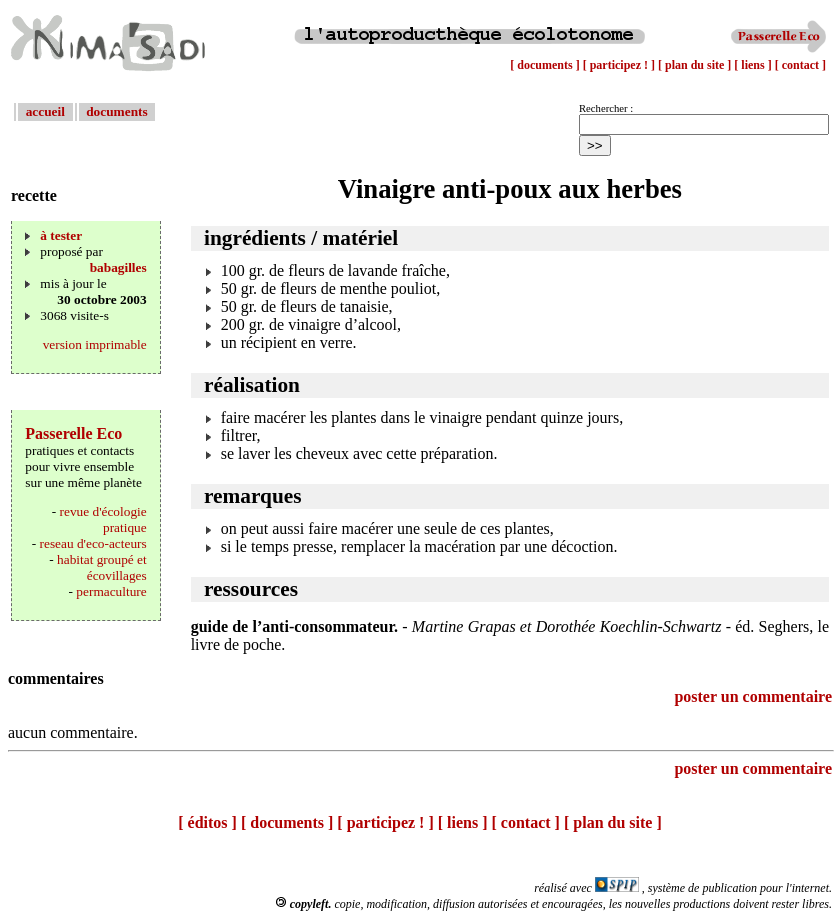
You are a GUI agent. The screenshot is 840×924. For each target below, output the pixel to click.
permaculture (111, 591)
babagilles (118, 267)
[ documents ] (546, 65)
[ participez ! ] (620, 65)
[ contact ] (800, 65)
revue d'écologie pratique (103, 519)
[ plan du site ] (696, 65)
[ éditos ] (207, 822)
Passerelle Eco (73, 433)
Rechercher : (606, 108)
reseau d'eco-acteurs (93, 543)
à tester (61, 235)
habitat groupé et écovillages (102, 567)
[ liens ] (754, 65)
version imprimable (95, 344)
